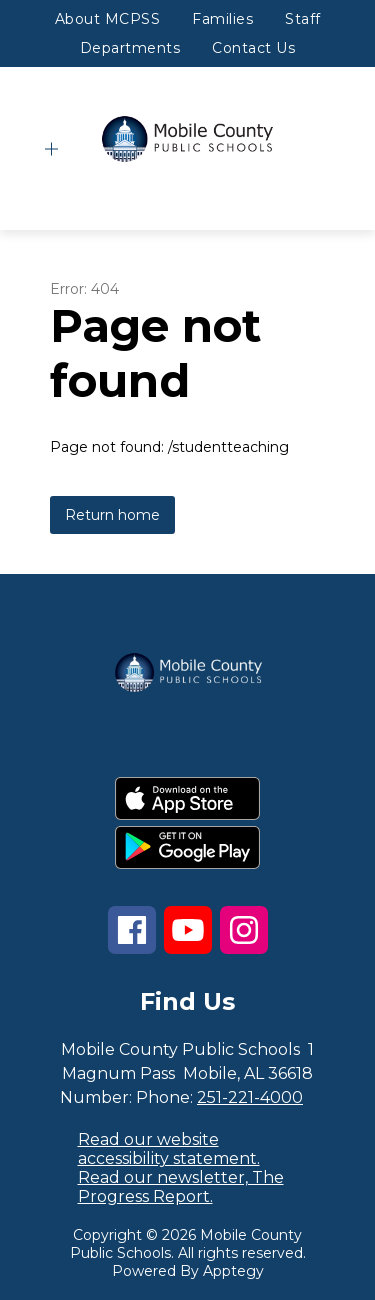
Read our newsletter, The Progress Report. (181, 1187)
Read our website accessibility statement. (169, 1149)
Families (222, 19)
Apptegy (233, 1271)
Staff (303, 19)
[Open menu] (51, 149)
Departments (130, 48)
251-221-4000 (250, 1097)
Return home (112, 515)
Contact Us (253, 48)
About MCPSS (108, 19)
